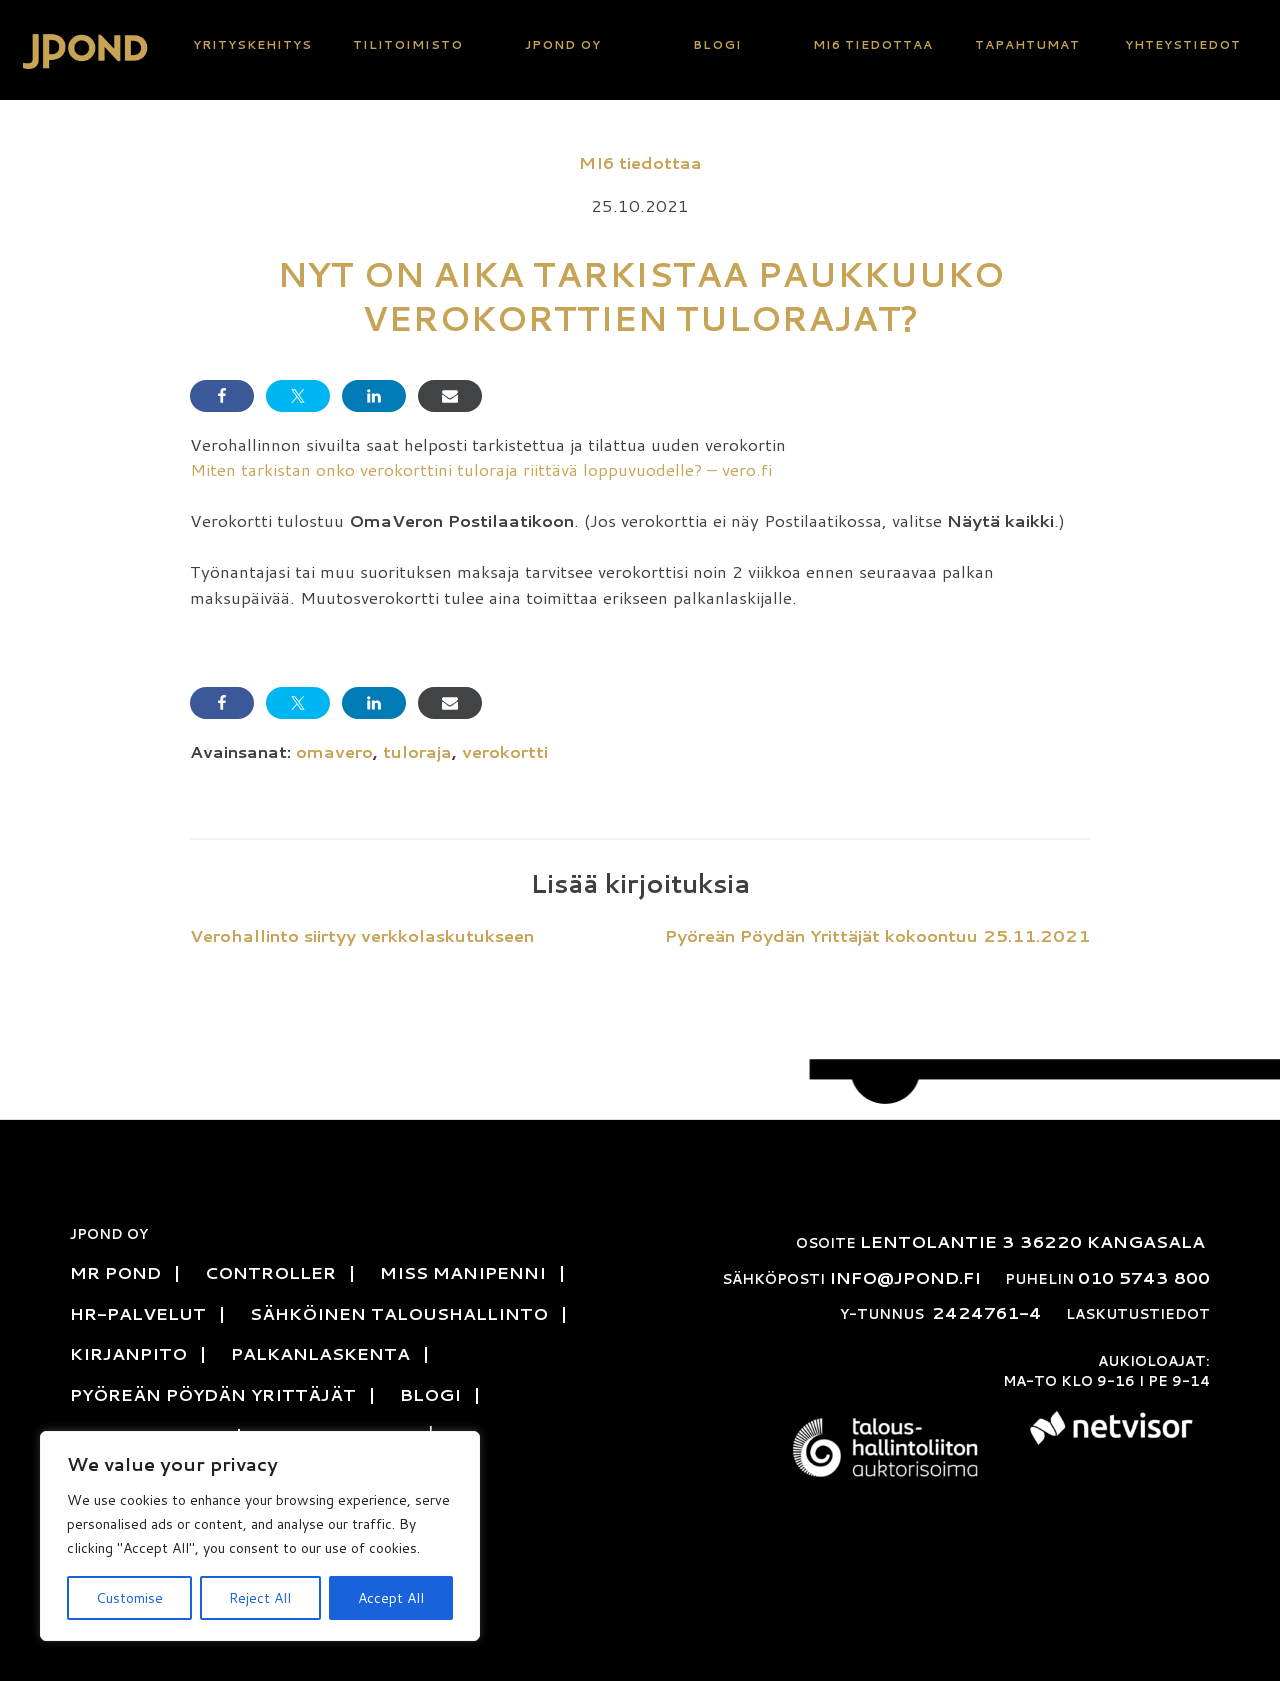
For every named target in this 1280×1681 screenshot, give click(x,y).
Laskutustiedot (1138, 1313)
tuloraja (417, 751)
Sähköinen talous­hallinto (399, 1313)
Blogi (717, 44)
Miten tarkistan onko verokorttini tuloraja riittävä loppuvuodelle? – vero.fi (481, 469)
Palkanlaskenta (320, 1353)
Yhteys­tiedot (1183, 44)
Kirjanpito (128, 1353)
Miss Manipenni (463, 1272)
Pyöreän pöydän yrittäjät (213, 1394)
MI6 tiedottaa (873, 44)
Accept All (391, 1598)
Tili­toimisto (408, 44)
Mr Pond (115, 1272)
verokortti (505, 751)
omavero (334, 751)
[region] (260, 1536)
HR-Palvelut (138, 1313)
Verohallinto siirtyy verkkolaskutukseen (362, 935)
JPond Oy (563, 44)
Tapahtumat (1027, 44)
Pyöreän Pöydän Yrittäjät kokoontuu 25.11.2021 (877, 935)
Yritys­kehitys (252, 44)
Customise (129, 1598)
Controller (270, 1272)
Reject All (260, 1598)
